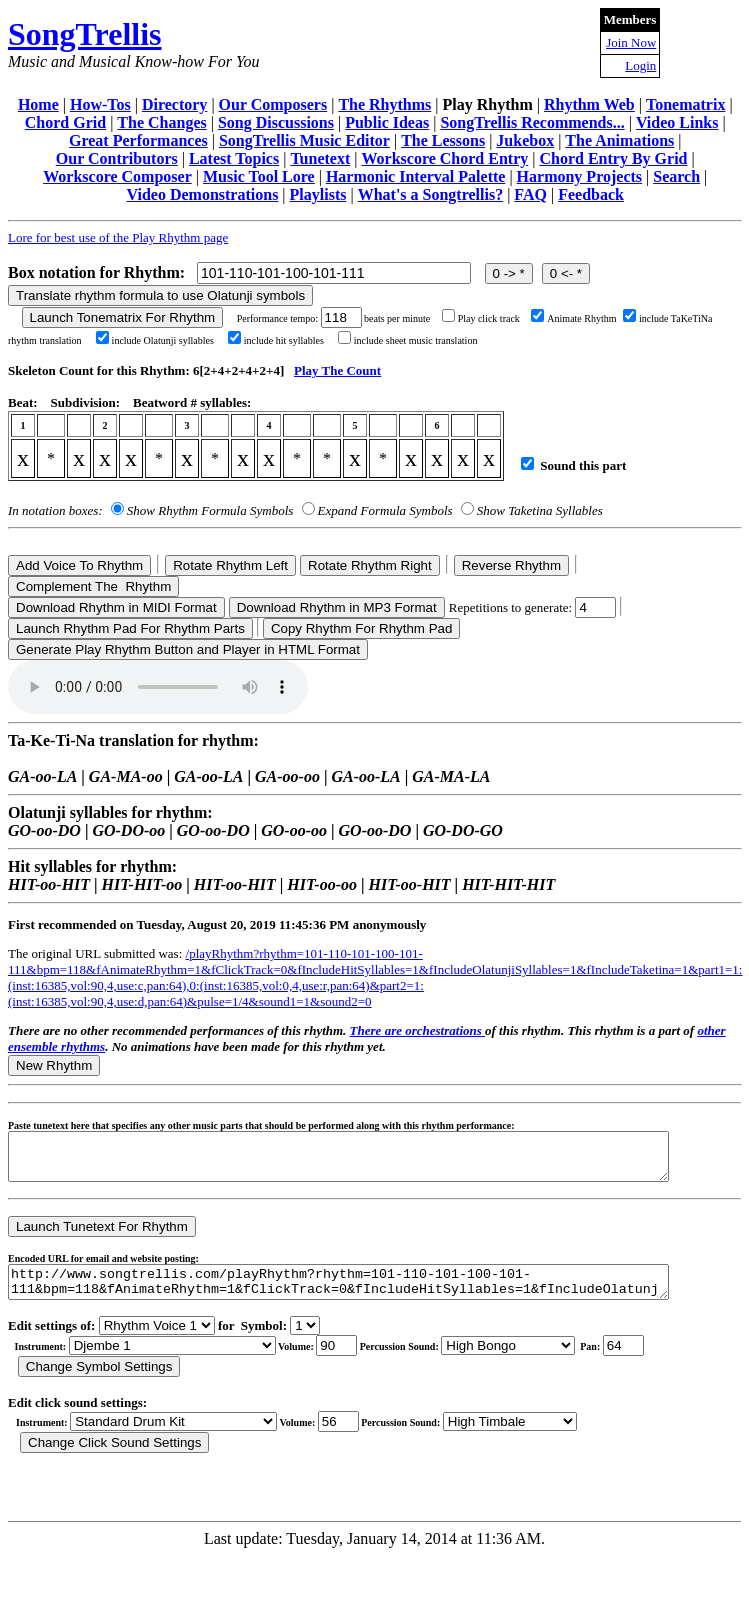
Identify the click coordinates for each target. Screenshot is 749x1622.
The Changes (161, 122)
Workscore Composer (117, 176)
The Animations (619, 140)
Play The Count (337, 370)
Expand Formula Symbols (385, 510)
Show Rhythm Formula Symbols (210, 510)
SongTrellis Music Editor (304, 140)
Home (38, 104)
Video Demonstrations (203, 194)
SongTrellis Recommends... (532, 122)
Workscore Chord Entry (444, 158)
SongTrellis (85, 34)
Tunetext (320, 158)
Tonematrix (685, 104)
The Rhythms (384, 104)
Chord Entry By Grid (613, 158)
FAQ (530, 194)
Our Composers (273, 104)
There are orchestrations (417, 1030)
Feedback (591, 194)
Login (640, 65)
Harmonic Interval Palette (416, 176)
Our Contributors (117, 158)
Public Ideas (387, 122)
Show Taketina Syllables (540, 510)
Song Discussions (276, 122)
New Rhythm (54, 1065)
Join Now (631, 42)
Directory (174, 104)
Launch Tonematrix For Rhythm (123, 317)
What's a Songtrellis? (431, 194)
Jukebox (525, 140)
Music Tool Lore (259, 176)
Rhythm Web (589, 104)
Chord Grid (65, 122)
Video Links (677, 122)
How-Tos (100, 104)
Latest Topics (234, 158)
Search (676, 176)
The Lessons (443, 140)
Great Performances (138, 140)
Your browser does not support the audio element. (158, 687)
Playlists (318, 194)
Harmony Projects (579, 176)
